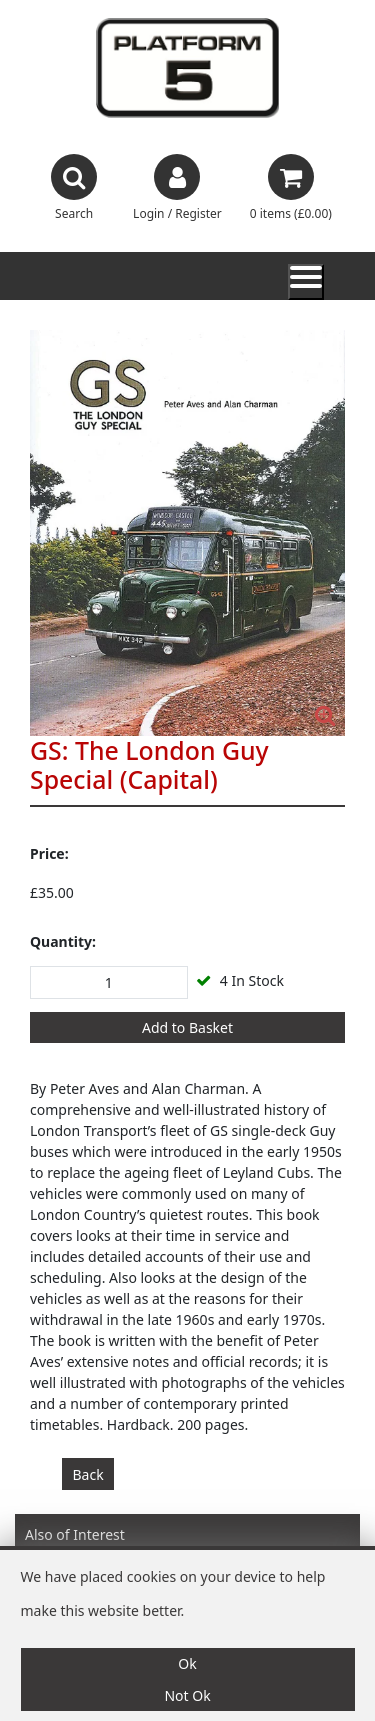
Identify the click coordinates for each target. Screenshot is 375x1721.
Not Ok (187, 1695)
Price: (49, 853)
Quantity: (63, 941)
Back (88, 1474)
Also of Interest (75, 1534)
